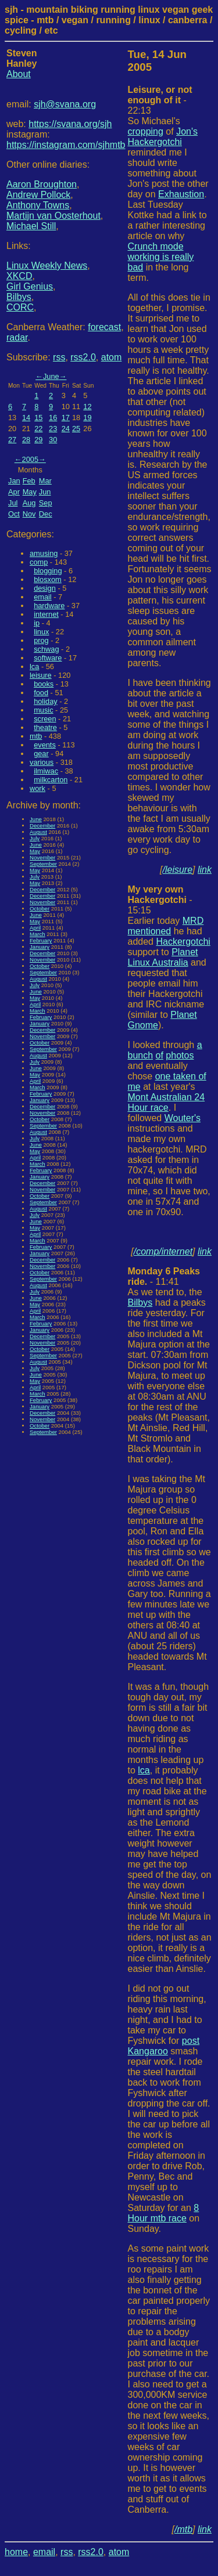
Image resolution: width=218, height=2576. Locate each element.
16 (53, 417)
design (45, 588)
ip (37, 623)
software (48, 657)
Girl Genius (29, 286)
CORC (20, 307)
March (37, 934)
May (30, 491)
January (39, 947)
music (43, 710)
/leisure (178, 870)
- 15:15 (160, 899)
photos (180, 1055)
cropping (145, 131)
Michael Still (31, 226)
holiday (46, 701)
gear (41, 753)
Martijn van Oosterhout (53, 216)
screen (45, 718)
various (41, 762)
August (38, 832)
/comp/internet (163, 1251)
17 (66, 417)
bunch (140, 1055)
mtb (36, 736)
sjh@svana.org (65, 104)
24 (66, 428)
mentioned (149, 931)
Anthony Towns (37, 205)
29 (38, 439)
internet (46, 614)
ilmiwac (46, 771)
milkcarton (50, 779)
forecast (104, 327)
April (35, 927)
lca (34, 666)
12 (87, 406)
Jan (14, 480)
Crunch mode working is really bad (161, 256)
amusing (44, 553)
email (43, 596)
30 (53, 439)
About (18, 74)
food (41, 692)
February (41, 940)
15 (38, 417)
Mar (45, 480)
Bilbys (18, 297)
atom (111, 357)
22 (38, 428)
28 (26, 439)
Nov (29, 514)
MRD (193, 921)
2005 (30, 459)
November (42, 857)
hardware (49, 605)
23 (53, 428)
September (43, 864)
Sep (45, 502)
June (51, 376)
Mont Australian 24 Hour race (166, 1102)
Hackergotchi (183, 941)
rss (59, 357)
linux (41, 631)
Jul (12, 502)
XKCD (19, 276)
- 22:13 (160, 100)
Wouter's (183, 1118)
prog (41, 640)
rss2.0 (83, 357)
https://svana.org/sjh (70, 124)
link (205, 870)
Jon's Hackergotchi (163, 137)
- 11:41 (164, 1276)
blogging (48, 570)
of (159, 1055)
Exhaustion (181, 194)
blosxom (48, 579)
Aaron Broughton (41, 184)
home (16, 2552)
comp (39, 562)
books (43, 684)
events (45, 744)
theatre (45, 727)
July (35, 838)
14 (26, 417)
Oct (14, 514)
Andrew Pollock (38, 195)
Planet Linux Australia (163, 957)
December (42, 825)
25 (76, 428)
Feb (29, 480)
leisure (41, 675)
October (39, 908)
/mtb (183, 2529)
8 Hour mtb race (163, 2213)
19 (87, 417)
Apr (14, 491)
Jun (45, 491)
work (37, 788)
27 (12, 439)
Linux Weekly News (46, 265)
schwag (46, 649)
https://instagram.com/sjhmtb (66, 145)
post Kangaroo (164, 2046)
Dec (45, 514)
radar (16, 337)
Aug (29, 502)
